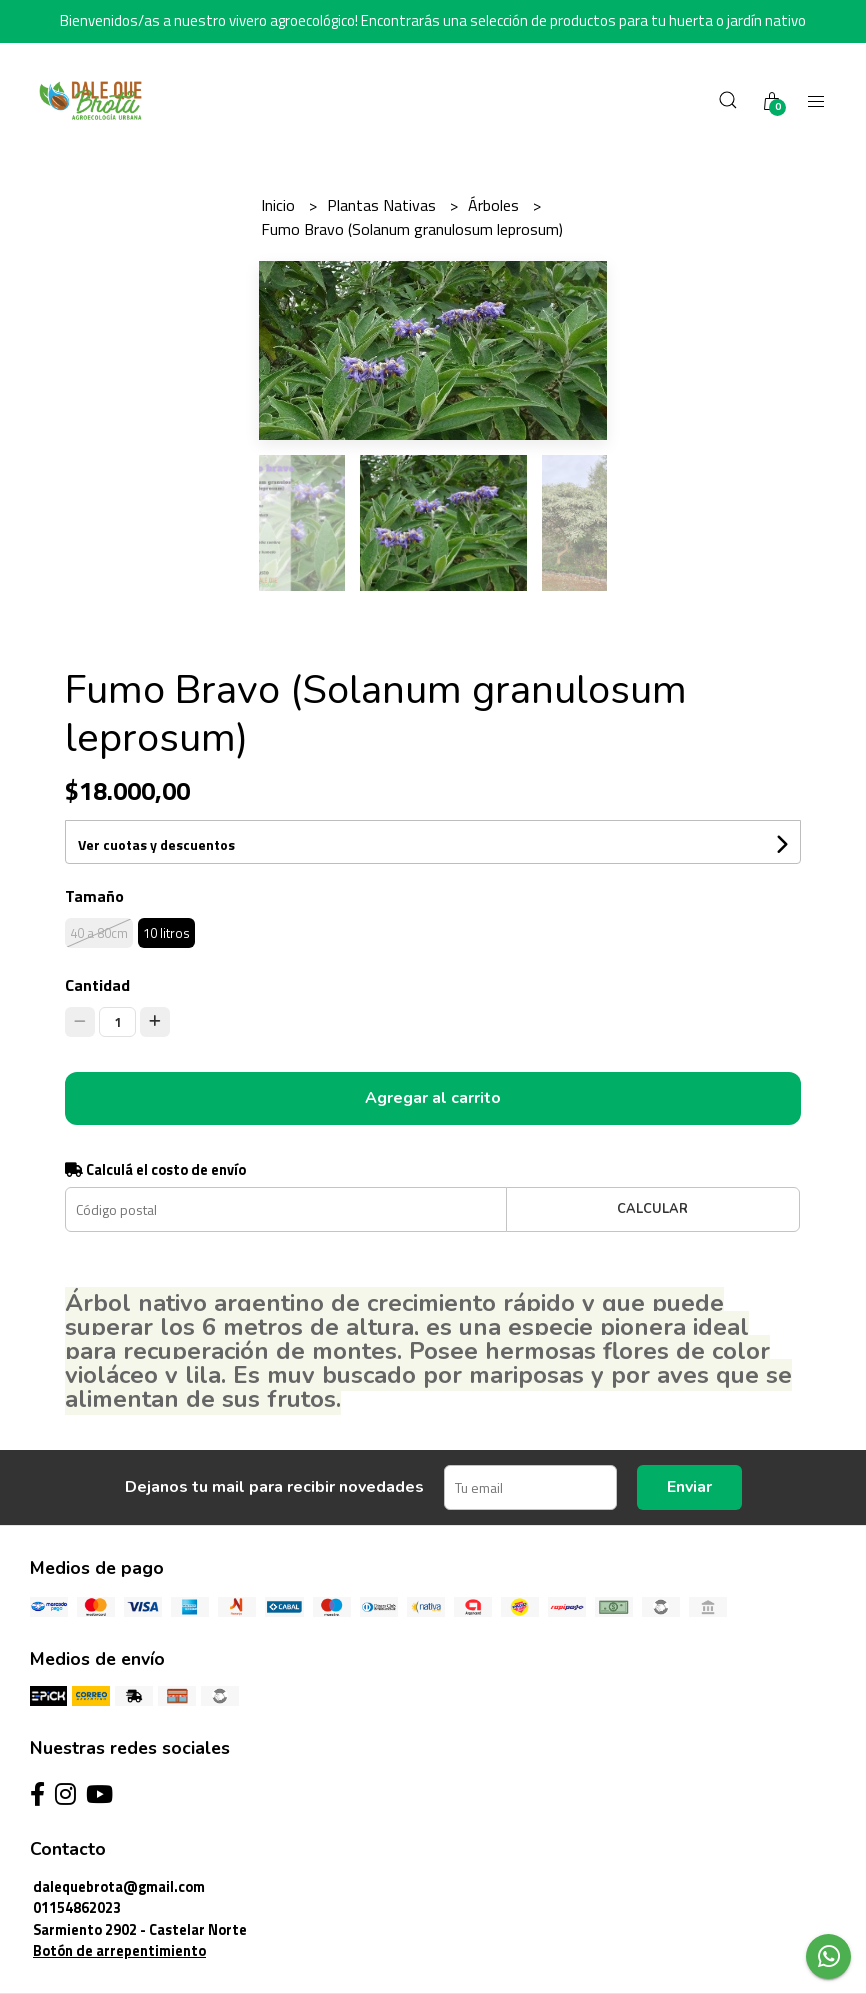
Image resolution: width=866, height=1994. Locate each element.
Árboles (495, 205)
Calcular (652, 1209)
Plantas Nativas (383, 205)
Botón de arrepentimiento (119, 1951)
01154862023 (77, 1908)
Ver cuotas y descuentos (156, 844)
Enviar (689, 1487)
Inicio (280, 205)
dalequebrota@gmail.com (119, 1887)
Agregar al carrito (433, 1098)
